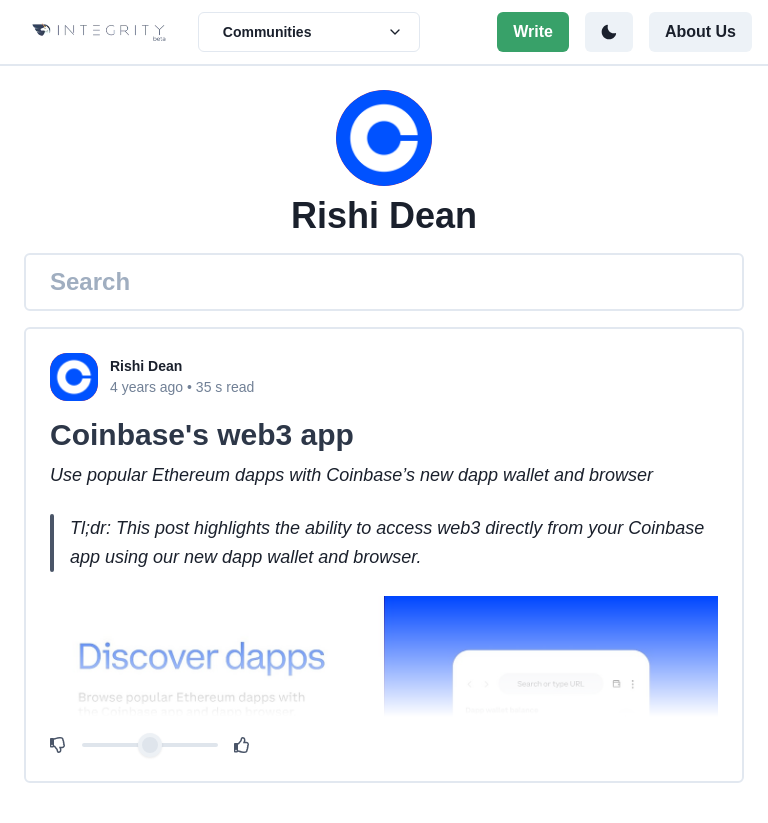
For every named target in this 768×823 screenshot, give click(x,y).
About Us (700, 31)
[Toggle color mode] (609, 32)
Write (533, 31)
